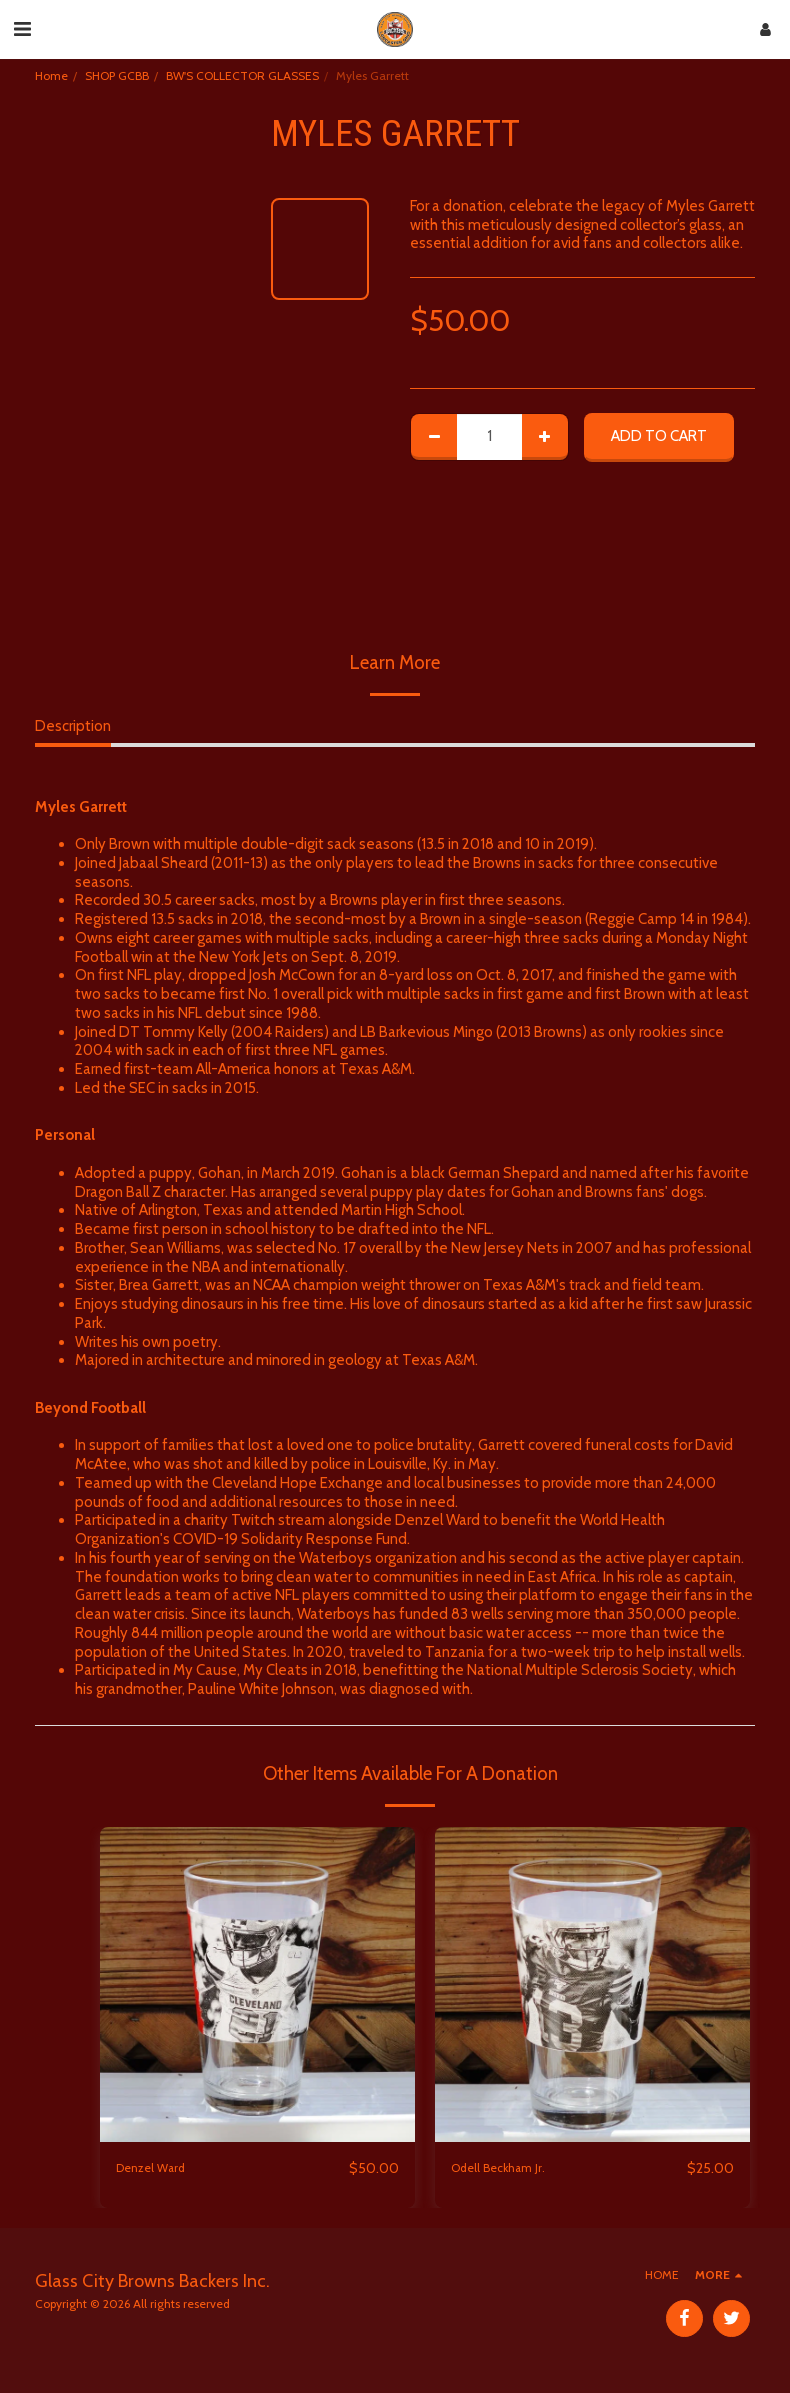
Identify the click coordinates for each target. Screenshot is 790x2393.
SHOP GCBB (117, 75)
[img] (257, 1984)
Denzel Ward (158, 2169)
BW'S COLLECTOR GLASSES (242, 75)
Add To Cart (659, 436)
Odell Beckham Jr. (507, 2169)
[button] (22, 29)
